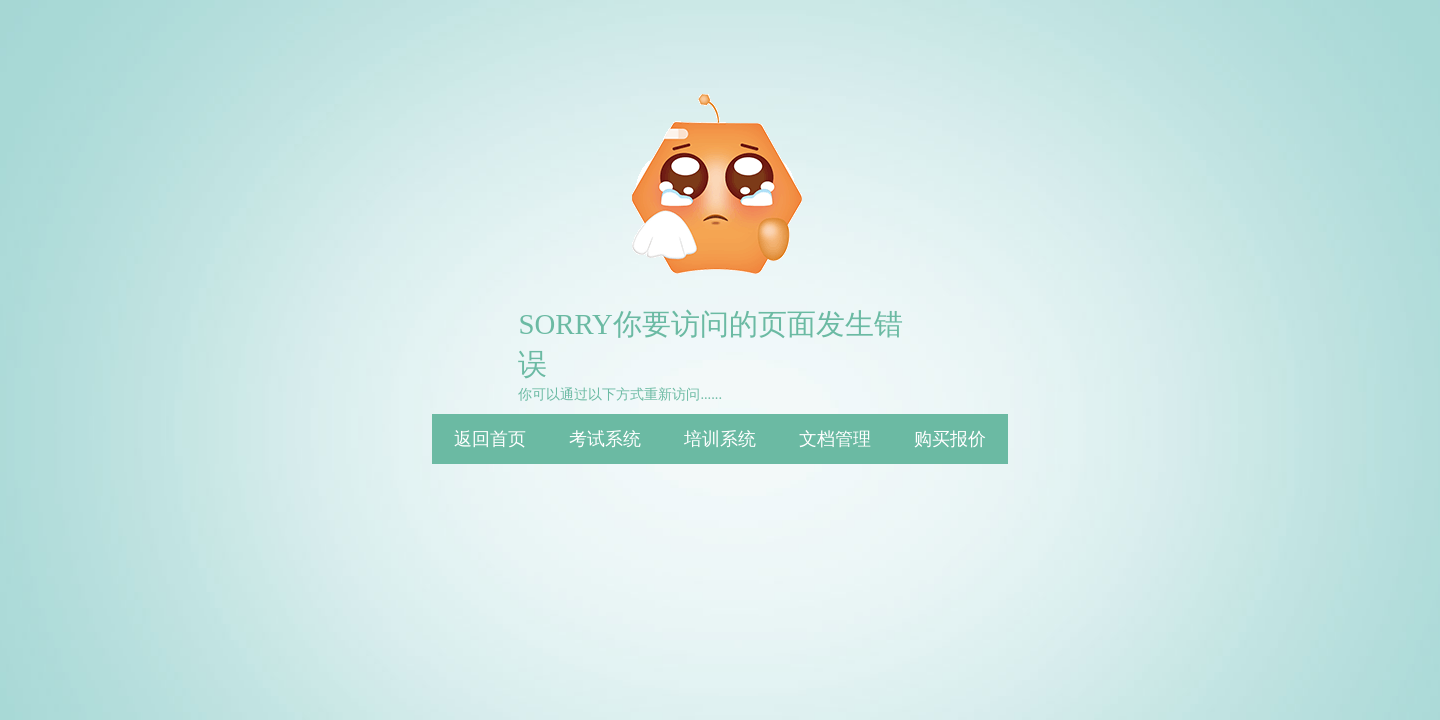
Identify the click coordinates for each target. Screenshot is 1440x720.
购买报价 (950, 439)
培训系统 (720, 439)
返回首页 (490, 439)
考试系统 (605, 439)
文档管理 (835, 439)
